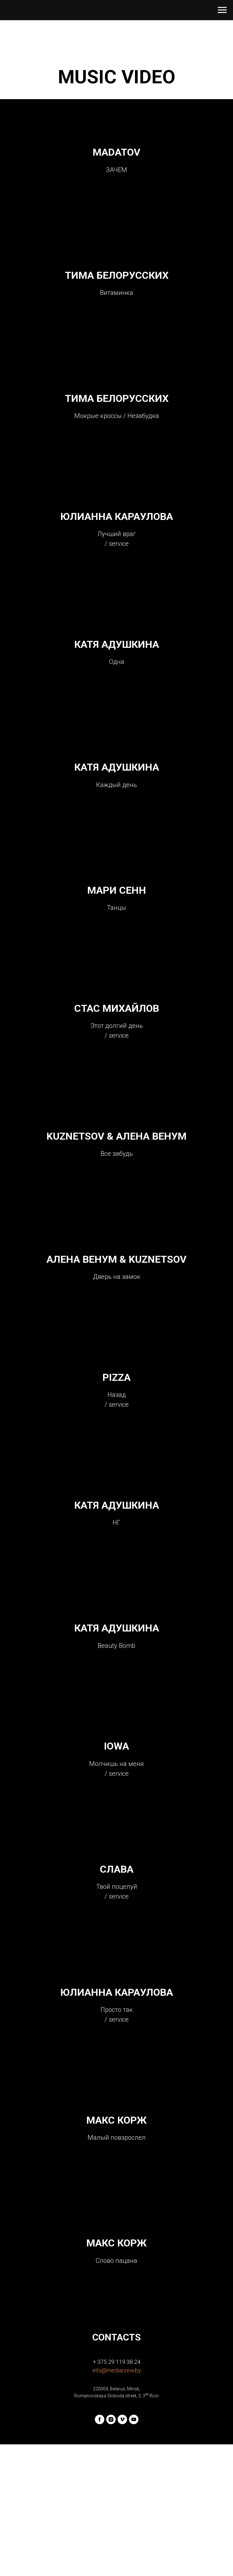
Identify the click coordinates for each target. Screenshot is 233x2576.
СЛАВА (116, 1975)
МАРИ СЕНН (116, 938)
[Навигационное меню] (222, 10)
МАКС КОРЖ (116, 2240)
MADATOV (116, 156)
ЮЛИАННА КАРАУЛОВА (116, 542)
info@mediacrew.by (116, 2502)
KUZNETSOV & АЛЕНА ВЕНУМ (116, 1198)
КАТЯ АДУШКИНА (116, 677)
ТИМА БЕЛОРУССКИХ (117, 286)
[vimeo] (122, 2551)
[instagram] (111, 2551)
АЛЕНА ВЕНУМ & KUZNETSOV (116, 1328)
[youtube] (133, 2551)
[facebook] (99, 2551)
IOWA (116, 1845)
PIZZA (116, 1454)
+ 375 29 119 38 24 (116, 2493)
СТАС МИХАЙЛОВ (116, 1063)
